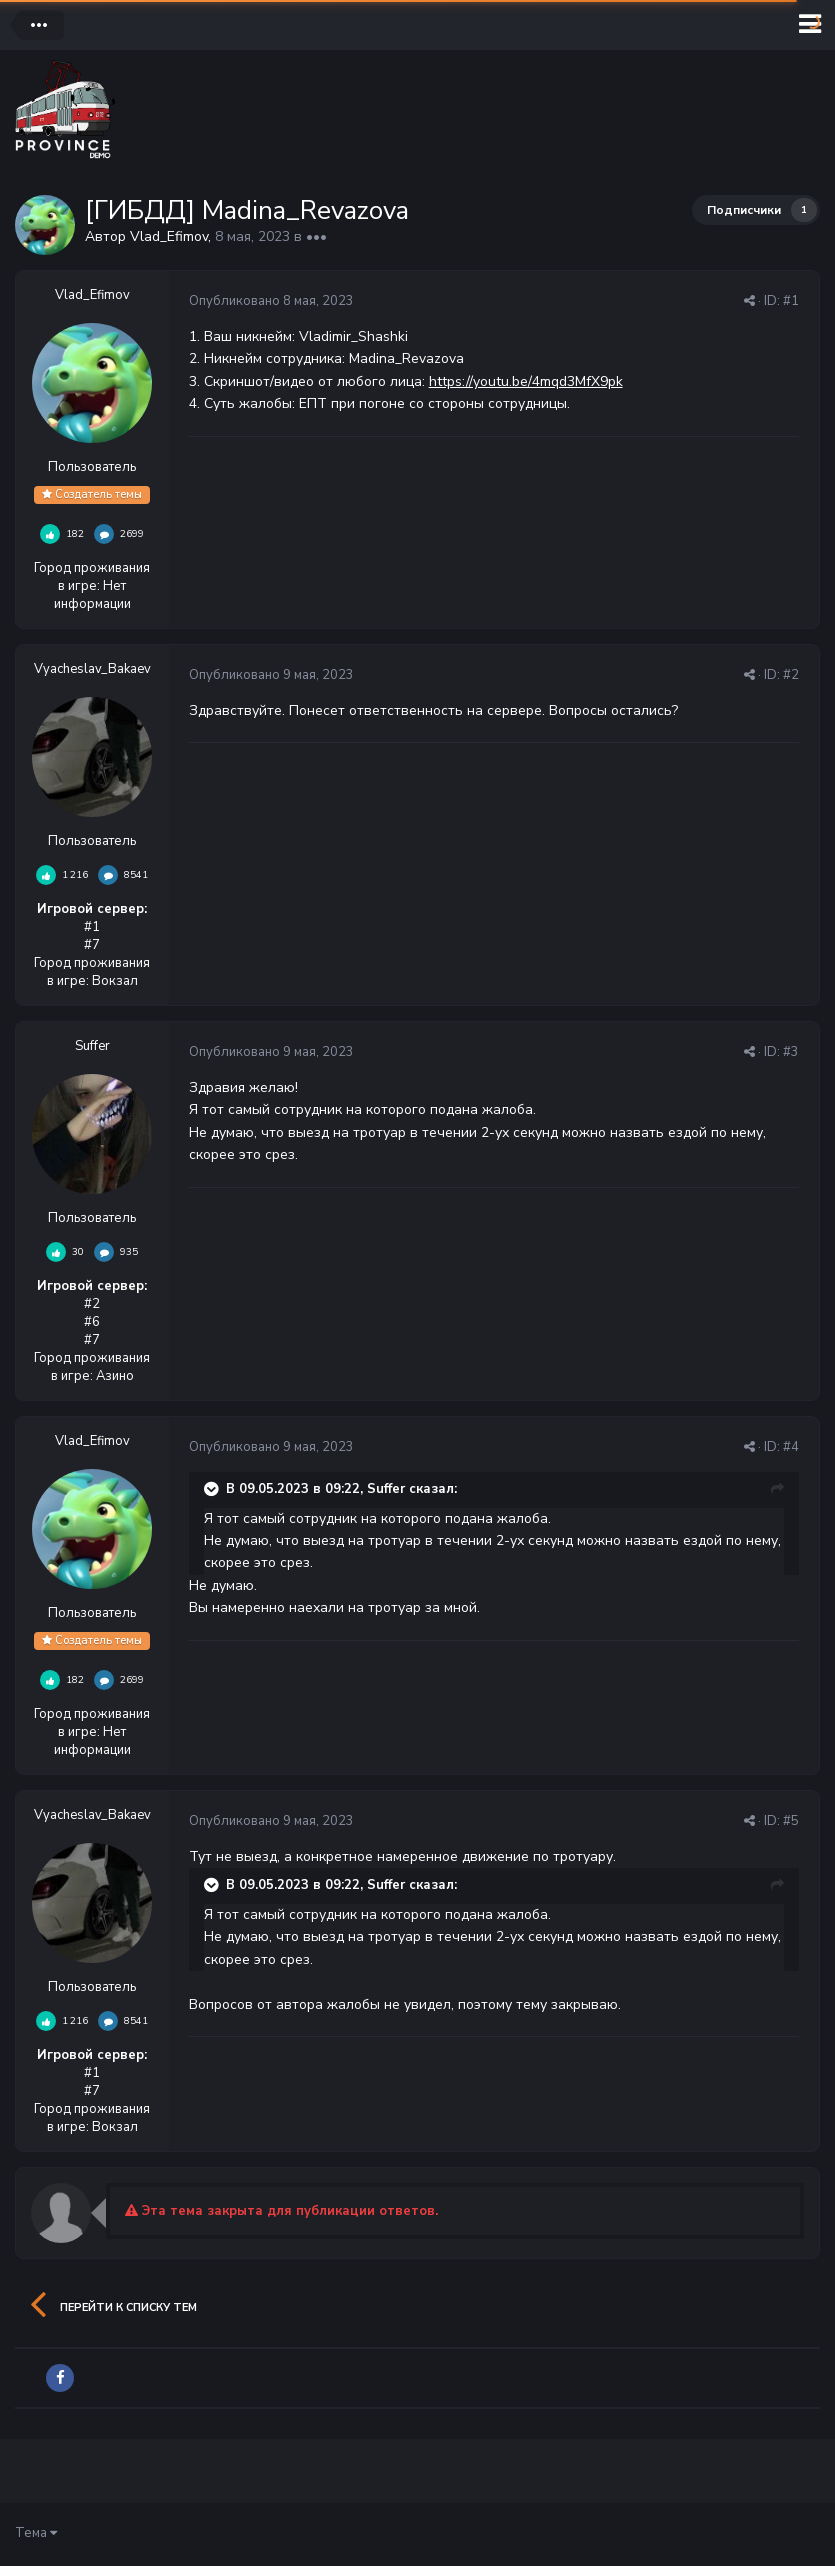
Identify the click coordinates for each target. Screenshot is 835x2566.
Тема (36, 2533)
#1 (791, 301)
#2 (791, 675)
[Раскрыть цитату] (213, 1489)
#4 (791, 1447)
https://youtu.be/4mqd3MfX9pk (526, 381)
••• (316, 236)
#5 (791, 1821)
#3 (791, 1052)
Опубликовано (271, 301)
